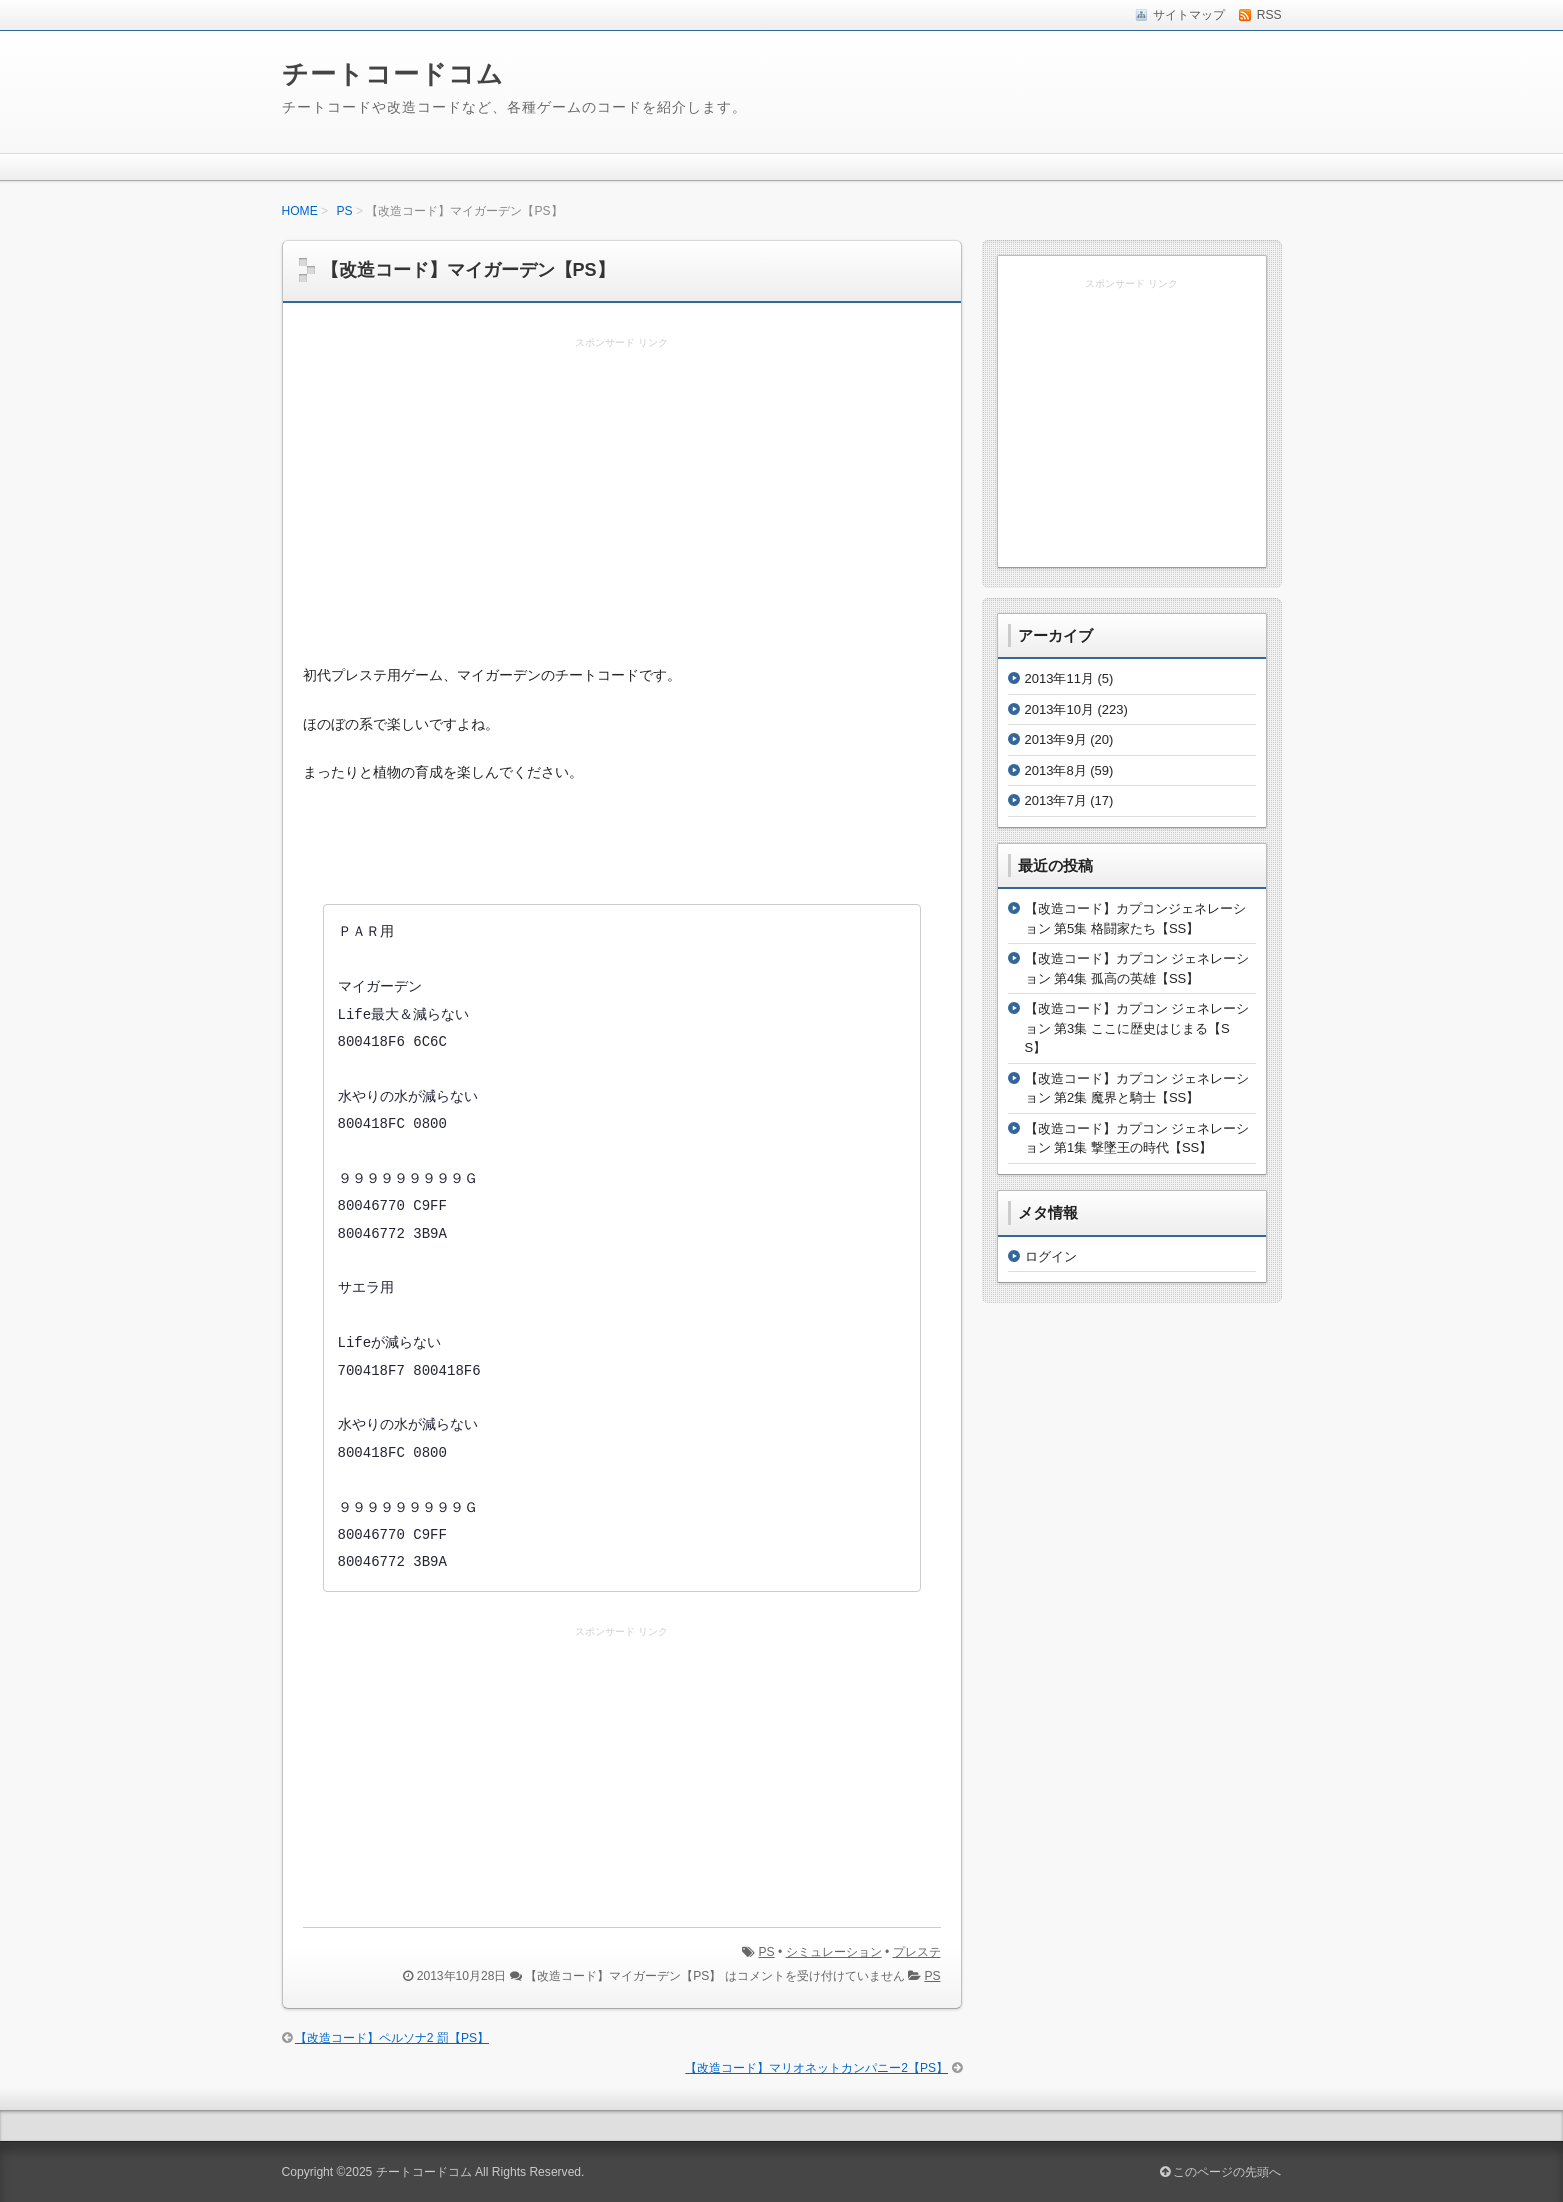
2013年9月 (1056, 739)
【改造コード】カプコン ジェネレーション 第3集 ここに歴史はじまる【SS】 (1137, 1028)
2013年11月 (1059, 678)
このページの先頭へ (1220, 2172)
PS (345, 211)
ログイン (1051, 1256)
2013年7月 (1056, 800)
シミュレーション (834, 1952)
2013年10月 (1059, 709)
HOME (300, 211)
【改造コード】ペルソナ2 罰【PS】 (392, 2038)
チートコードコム (393, 74)
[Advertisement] (622, 502)
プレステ (917, 1952)
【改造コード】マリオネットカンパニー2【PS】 (816, 2068)
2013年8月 (1056, 770)
